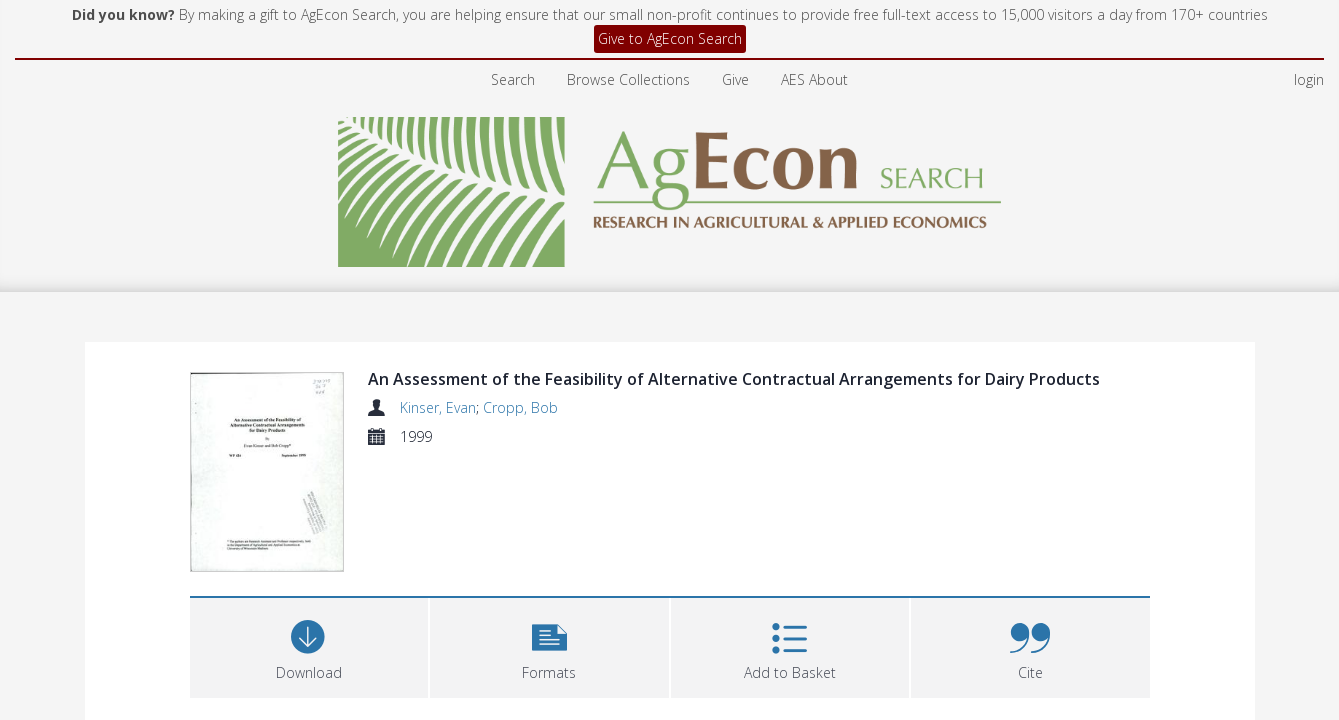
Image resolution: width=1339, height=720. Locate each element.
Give (735, 79)
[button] (549, 647)
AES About (814, 79)
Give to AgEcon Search (670, 38)
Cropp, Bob (520, 407)
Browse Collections (628, 79)
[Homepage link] (669, 186)
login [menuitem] (1309, 79)
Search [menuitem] (513, 79)
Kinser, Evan (438, 407)
